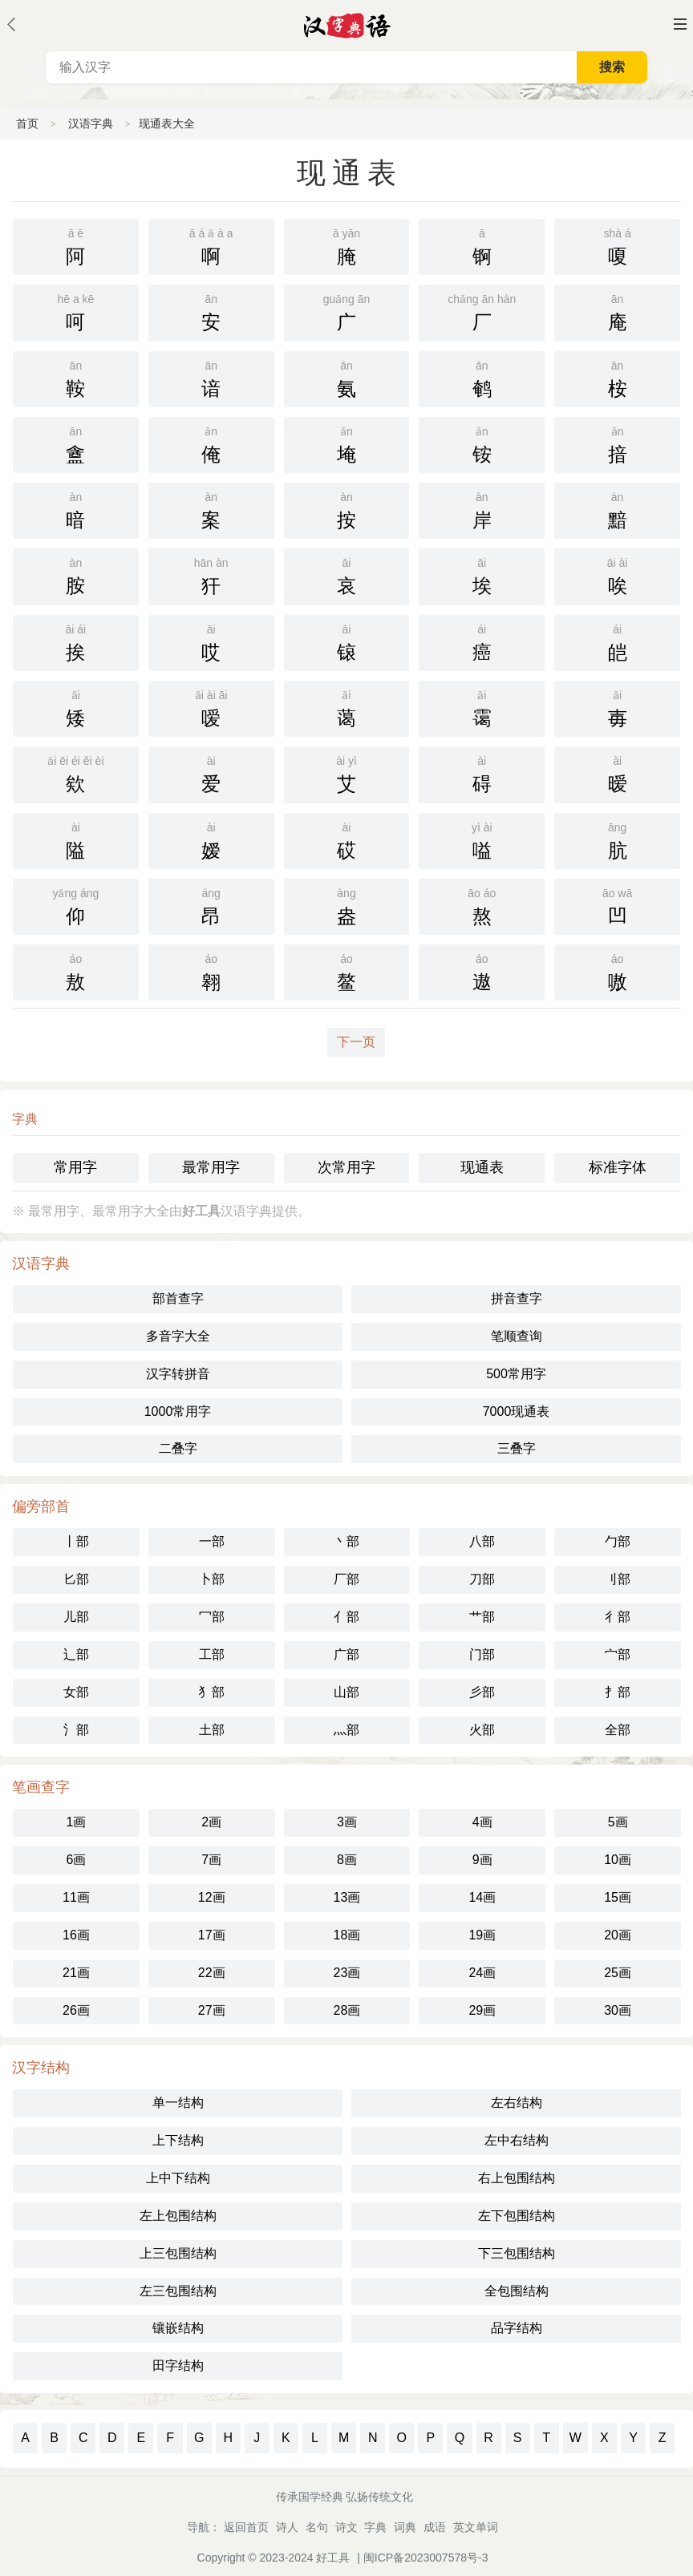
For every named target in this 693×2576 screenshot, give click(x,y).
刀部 (482, 1579)
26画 (76, 2010)
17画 (211, 1935)
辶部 (76, 1654)
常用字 (75, 1167)
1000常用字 (178, 1411)
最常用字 (211, 1167)
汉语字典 (90, 123)
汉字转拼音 (178, 1374)
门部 (482, 1654)
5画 (618, 1822)
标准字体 (617, 1167)
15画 (617, 1897)
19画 (482, 1935)
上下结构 (178, 2140)
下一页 (356, 1042)
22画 (211, 1973)
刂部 (617, 1579)
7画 (211, 1859)
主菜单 (680, 24)
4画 (482, 1822)
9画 (482, 1859)
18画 (347, 1935)
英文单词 (475, 2527)
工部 (212, 1654)
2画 (211, 1822)
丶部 (346, 1541)
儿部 (76, 1617)
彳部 (617, 1617)
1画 (76, 1822)
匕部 (76, 1579)
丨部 (76, 1541)
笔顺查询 (516, 1336)
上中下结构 (178, 2178)
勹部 (617, 1541)
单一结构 (178, 2102)
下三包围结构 (516, 2253)
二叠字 (178, 1448)
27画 (211, 2010)
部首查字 (178, 1298)
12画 (211, 1897)
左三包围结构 (178, 2291)
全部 (617, 1730)
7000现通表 (516, 1411)
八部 (482, 1541)
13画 (347, 1897)
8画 (347, 1859)
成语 (435, 2527)
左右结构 (516, 2102)
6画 (76, 1859)
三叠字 (516, 1448)
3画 (347, 1822)
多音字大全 (178, 1336)
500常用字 (516, 1374)
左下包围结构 (516, 2215)
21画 (76, 1973)
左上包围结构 (178, 2215)
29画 (482, 2010)
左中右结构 (516, 2140)
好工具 (333, 2557)
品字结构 (516, 2328)
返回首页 (246, 2527)
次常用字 (346, 1167)
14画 (482, 1897)
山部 (346, 1692)
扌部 (617, 1692)
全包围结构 (516, 2291)
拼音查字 (516, 1298)
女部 (76, 1692)
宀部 (617, 1654)
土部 (212, 1730)
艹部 (482, 1617)
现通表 (482, 1167)
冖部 (212, 1617)
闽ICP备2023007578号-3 (425, 2557)
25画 (617, 1973)
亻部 (346, 1617)
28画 (347, 2010)
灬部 (346, 1730)
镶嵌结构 (178, 2328)
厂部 (346, 1579)
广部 (346, 1654)
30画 (617, 2010)
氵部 (76, 1730)
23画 (347, 1973)
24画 (482, 1973)
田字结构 (178, 2365)
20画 (617, 1935)
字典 (375, 2527)
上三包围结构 (178, 2253)
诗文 (346, 2527)
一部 (212, 1541)
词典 (405, 2527)
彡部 (482, 1692)
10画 (617, 1859)
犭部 (212, 1692)
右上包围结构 (516, 2178)
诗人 (287, 2527)
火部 (482, 1730)
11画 (76, 1897)
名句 (317, 2527)
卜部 (212, 1579)
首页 (27, 123)
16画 (76, 1935)
